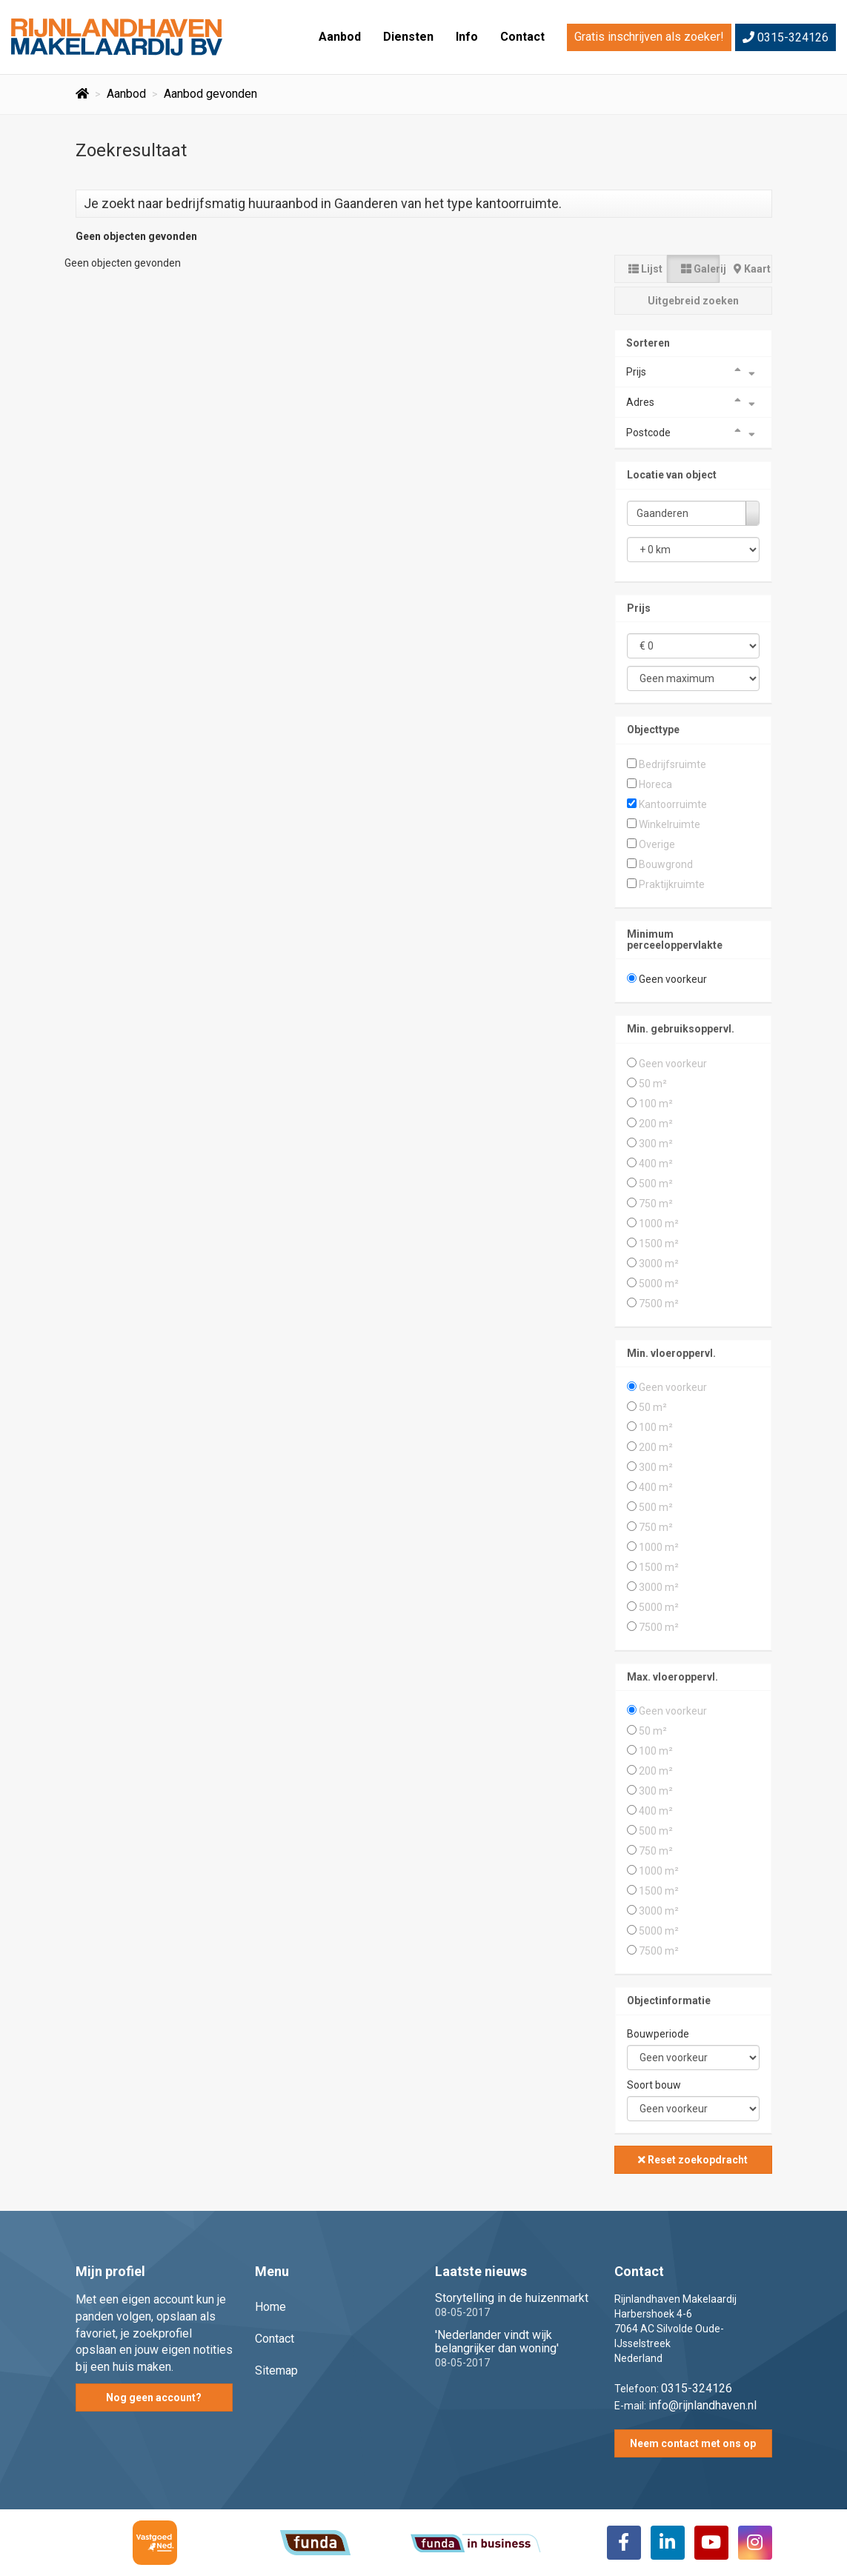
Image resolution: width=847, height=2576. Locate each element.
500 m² (656, 1183)
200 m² (656, 1123)
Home (270, 2307)
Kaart (752, 269)
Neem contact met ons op (693, 2443)
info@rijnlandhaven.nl (702, 2405)
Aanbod (340, 37)
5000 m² (659, 1283)
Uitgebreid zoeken (693, 301)
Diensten (408, 37)
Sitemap (276, 2370)
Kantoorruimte (673, 804)
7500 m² (659, 1303)
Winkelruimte (669, 824)
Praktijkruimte (672, 884)
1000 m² (659, 1223)
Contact (522, 37)
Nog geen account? (154, 2397)
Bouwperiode (658, 2034)
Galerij (700, 269)
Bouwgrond (666, 864)
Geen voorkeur (673, 979)
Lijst (645, 269)
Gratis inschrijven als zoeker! (649, 37)
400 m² (656, 1163)
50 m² (653, 1084)
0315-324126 (785, 37)
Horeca (655, 784)
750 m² (656, 1203)
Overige (657, 844)
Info (467, 37)
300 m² (656, 1143)
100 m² (656, 1104)
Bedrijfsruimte (672, 764)
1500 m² (659, 1243)
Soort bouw (654, 2085)
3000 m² (659, 1263)
